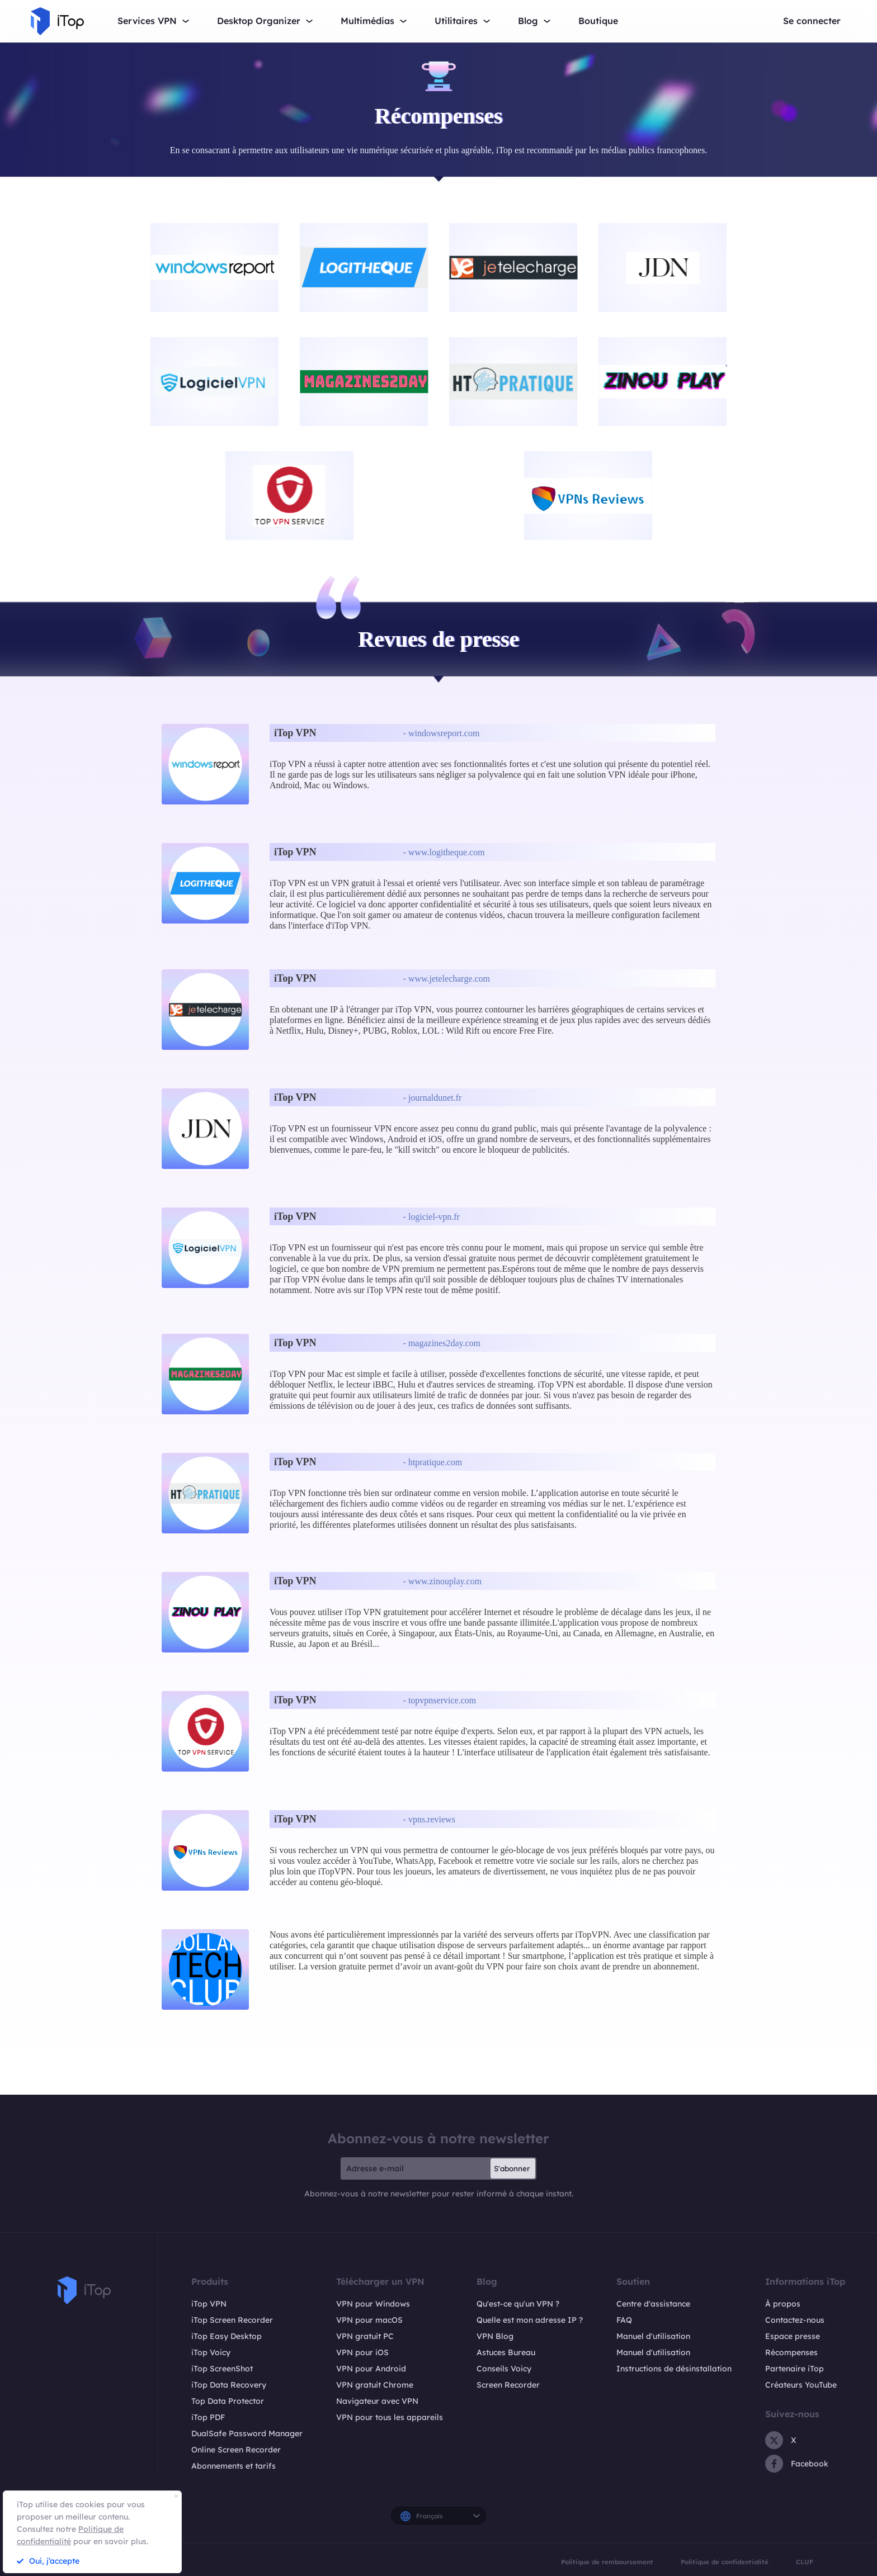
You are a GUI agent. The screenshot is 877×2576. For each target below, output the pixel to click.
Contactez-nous (794, 2320)
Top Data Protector (227, 2401)
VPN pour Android (371, 2369)
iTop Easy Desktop (226, 2336)
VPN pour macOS (369, 2320)
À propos (782, 2304)
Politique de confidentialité (724, 2562)
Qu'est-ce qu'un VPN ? (518, 2304)
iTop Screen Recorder (232, 2320)
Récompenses (791, 2352)
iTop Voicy (210, 2352)
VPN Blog (495, 2336)
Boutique (598, 21)
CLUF (804, 2562)
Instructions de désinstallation (674, 2369)
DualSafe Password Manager (247, 2433)
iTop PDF (208, 2417)
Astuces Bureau (506, 2352)
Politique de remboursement (607, 2562)
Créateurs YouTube (801, 2385)
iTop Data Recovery (228, 2385)
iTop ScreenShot (222, 2369)
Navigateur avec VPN (377, 2401)
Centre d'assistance (653, 2304)
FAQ (624, 2320)
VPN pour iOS (362, 2352)
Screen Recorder (508, 2385)
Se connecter (812, 21)
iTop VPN (209, 2304)
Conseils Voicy (504, 2369)
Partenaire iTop (794, 2369)
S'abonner (512, 2168)
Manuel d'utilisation (653, 2336)
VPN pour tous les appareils (389, 2417)
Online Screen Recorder (236, 2450)
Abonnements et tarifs (233, 2466)
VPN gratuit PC (365, 2336)
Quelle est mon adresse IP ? (530, 2320)
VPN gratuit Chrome (374, 2385)
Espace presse (792, 2336)
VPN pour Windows (373, 2304)
